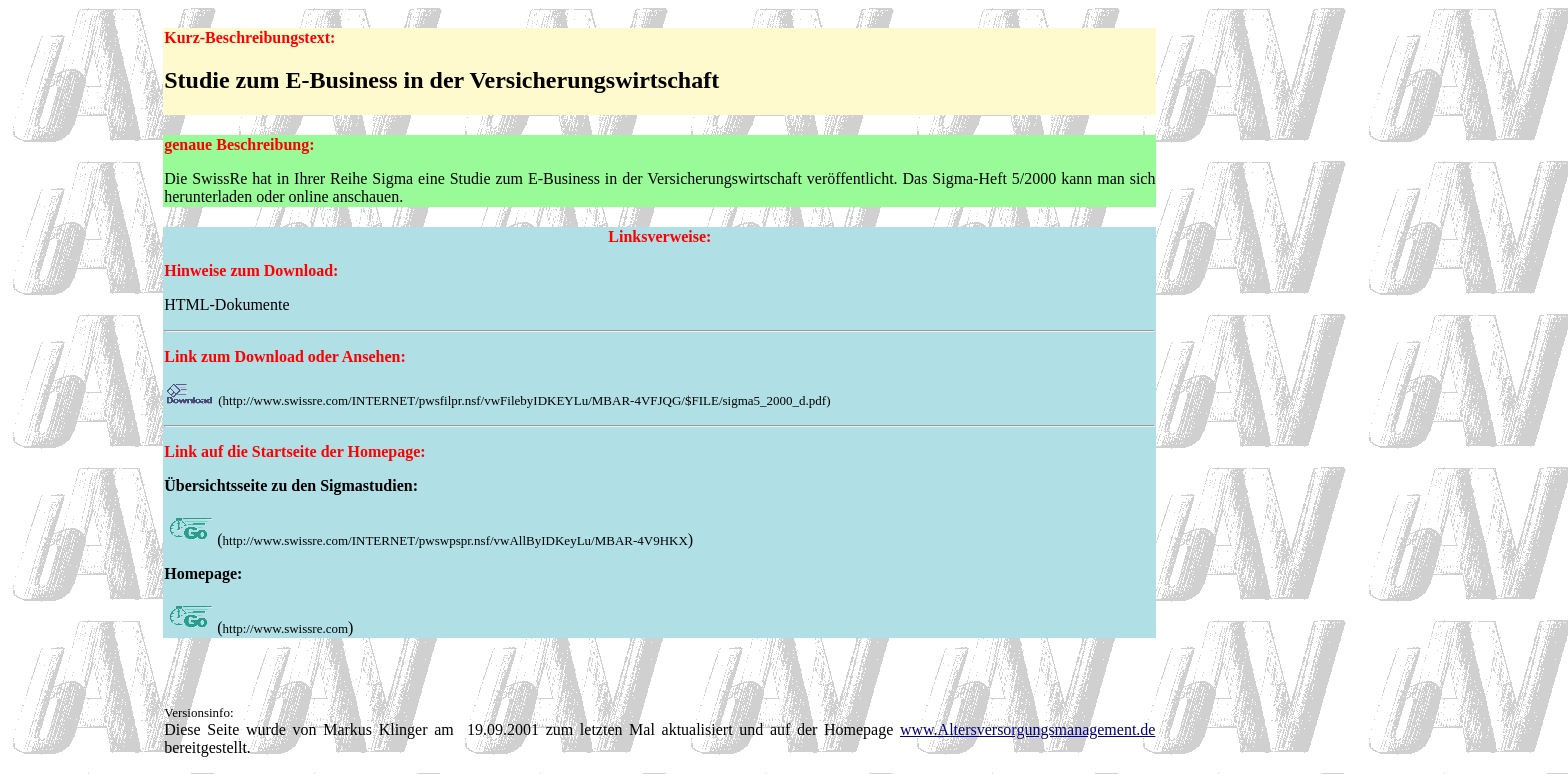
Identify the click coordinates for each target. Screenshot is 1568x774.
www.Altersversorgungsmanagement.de (1028, 729)
